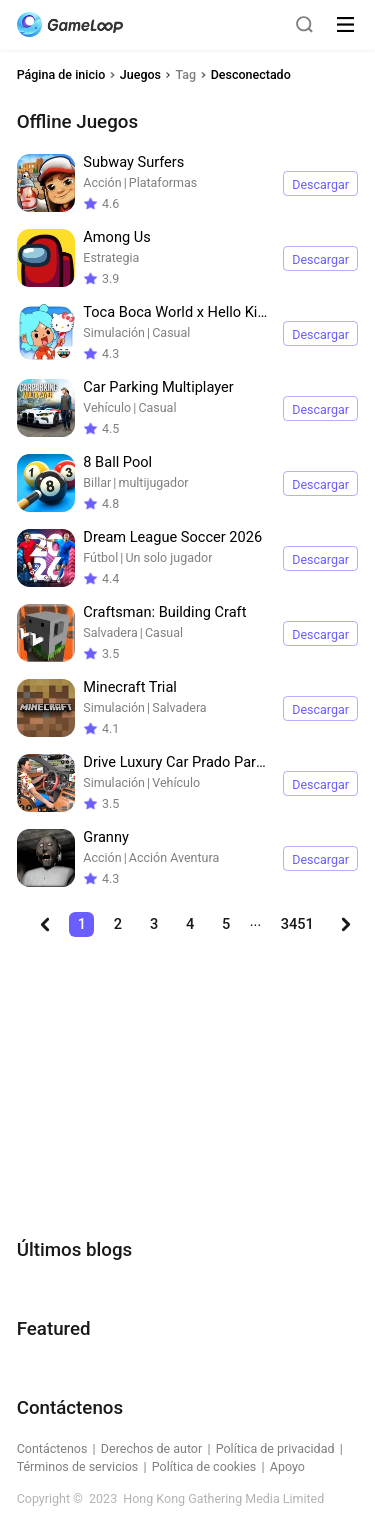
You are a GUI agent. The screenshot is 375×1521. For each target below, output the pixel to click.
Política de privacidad (275, 1448)
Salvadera (110, 632)
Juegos (140, 74)
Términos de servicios (78, 1466)
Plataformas (163, 182)
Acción (102, 182)
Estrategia (111, 257)
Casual (171, 332)
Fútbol (100, 557)
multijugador (153, 482)
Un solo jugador (168, 557)
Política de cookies (204, 1466)
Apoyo (287, 1466)
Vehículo (107, 407)
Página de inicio (61, 74)
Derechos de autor (151, 1448)
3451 (297, 924)
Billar (97, 482)
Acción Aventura (174, 857)
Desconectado (251, 74)
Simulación (114, 332)
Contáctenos (52, 1448)
